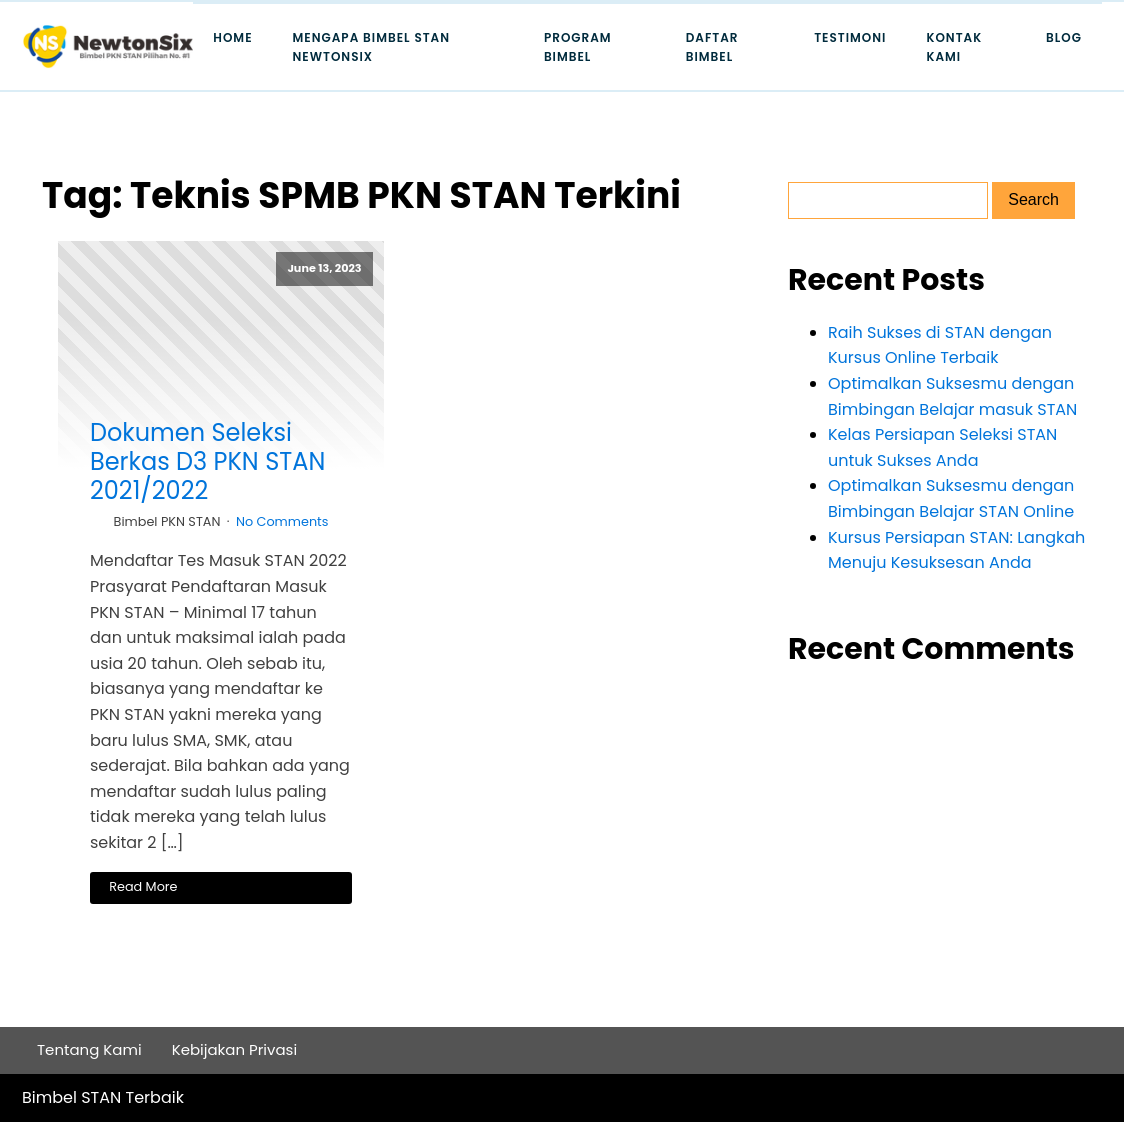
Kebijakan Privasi (235, 1049)
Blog (1064, 37)
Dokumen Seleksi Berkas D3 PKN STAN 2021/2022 (207, 462)
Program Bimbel (578, 47)
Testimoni (850, 37)
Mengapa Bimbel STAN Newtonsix (372, 47)
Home (232, 37)
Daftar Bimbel (712, 47)
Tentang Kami (89, 1049)
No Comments (282, 521)
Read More (143, 886)
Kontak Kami (954, 47)
